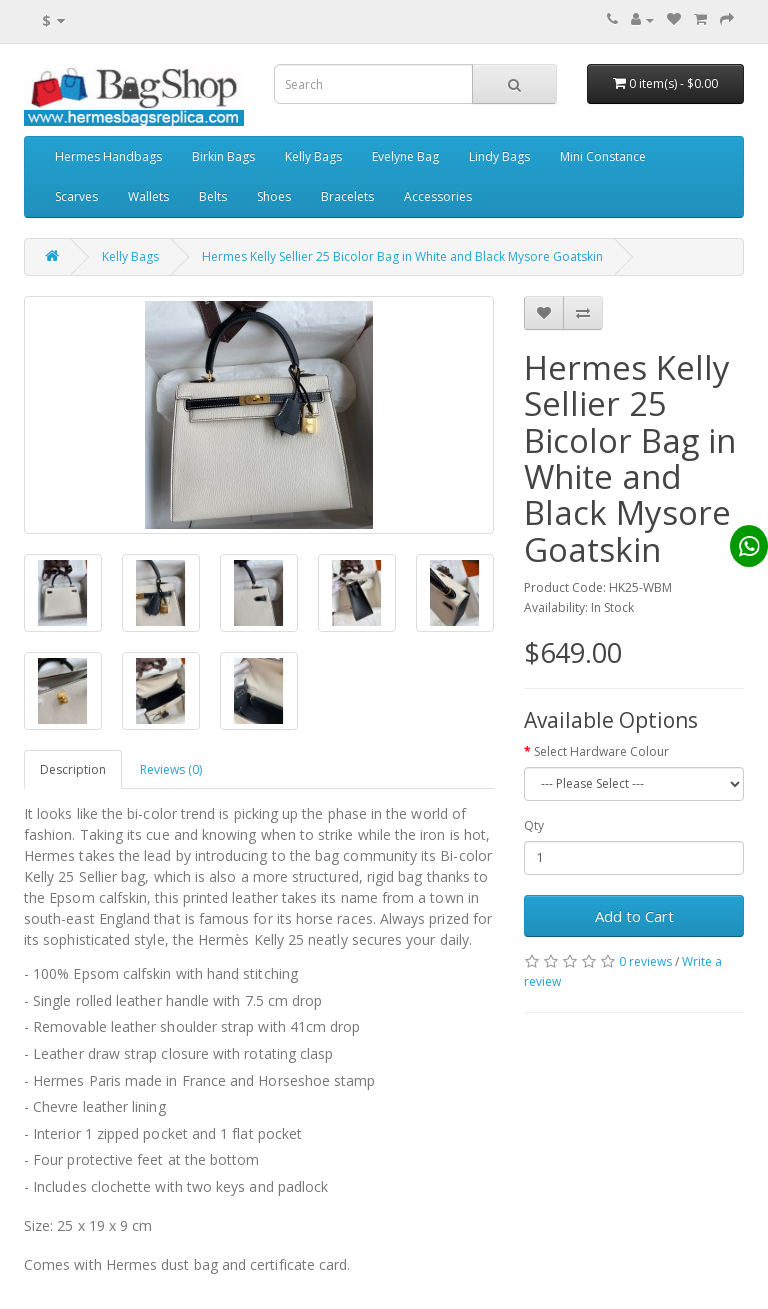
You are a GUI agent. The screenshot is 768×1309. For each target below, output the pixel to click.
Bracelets (347, 196)
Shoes (274, 196)
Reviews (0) (171, 769)
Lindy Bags (499, 156)
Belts (213, 196)
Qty (534, 825)
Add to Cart (634, 916)
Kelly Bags (313, 156)
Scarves (76, 196)
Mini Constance (603, 156)
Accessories (438, 196)
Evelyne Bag (405, 156)
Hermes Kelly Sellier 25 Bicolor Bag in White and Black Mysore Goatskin (402, 256)
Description (73, 769)
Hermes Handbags (108, 156)
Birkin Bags (223, 156)
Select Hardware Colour (601, 751)
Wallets (148, 196)
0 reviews (645, 961)
